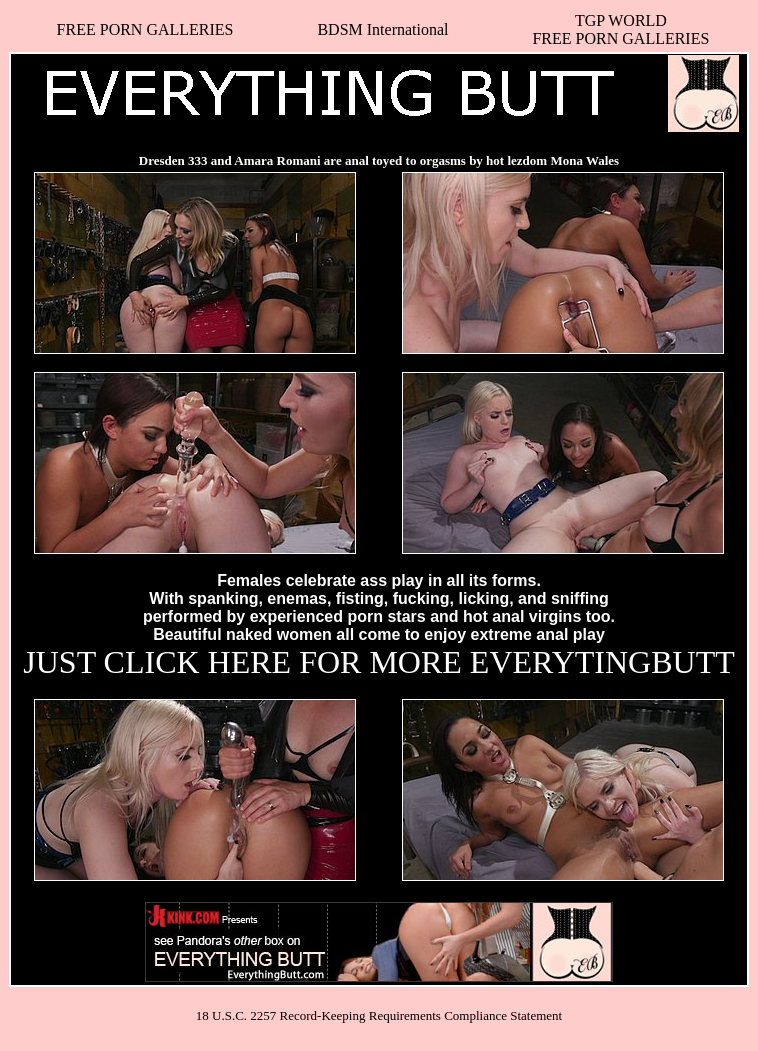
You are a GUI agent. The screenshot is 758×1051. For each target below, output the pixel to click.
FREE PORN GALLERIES (145, 29)
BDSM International (382, 29)
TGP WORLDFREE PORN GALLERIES (620, 29)
